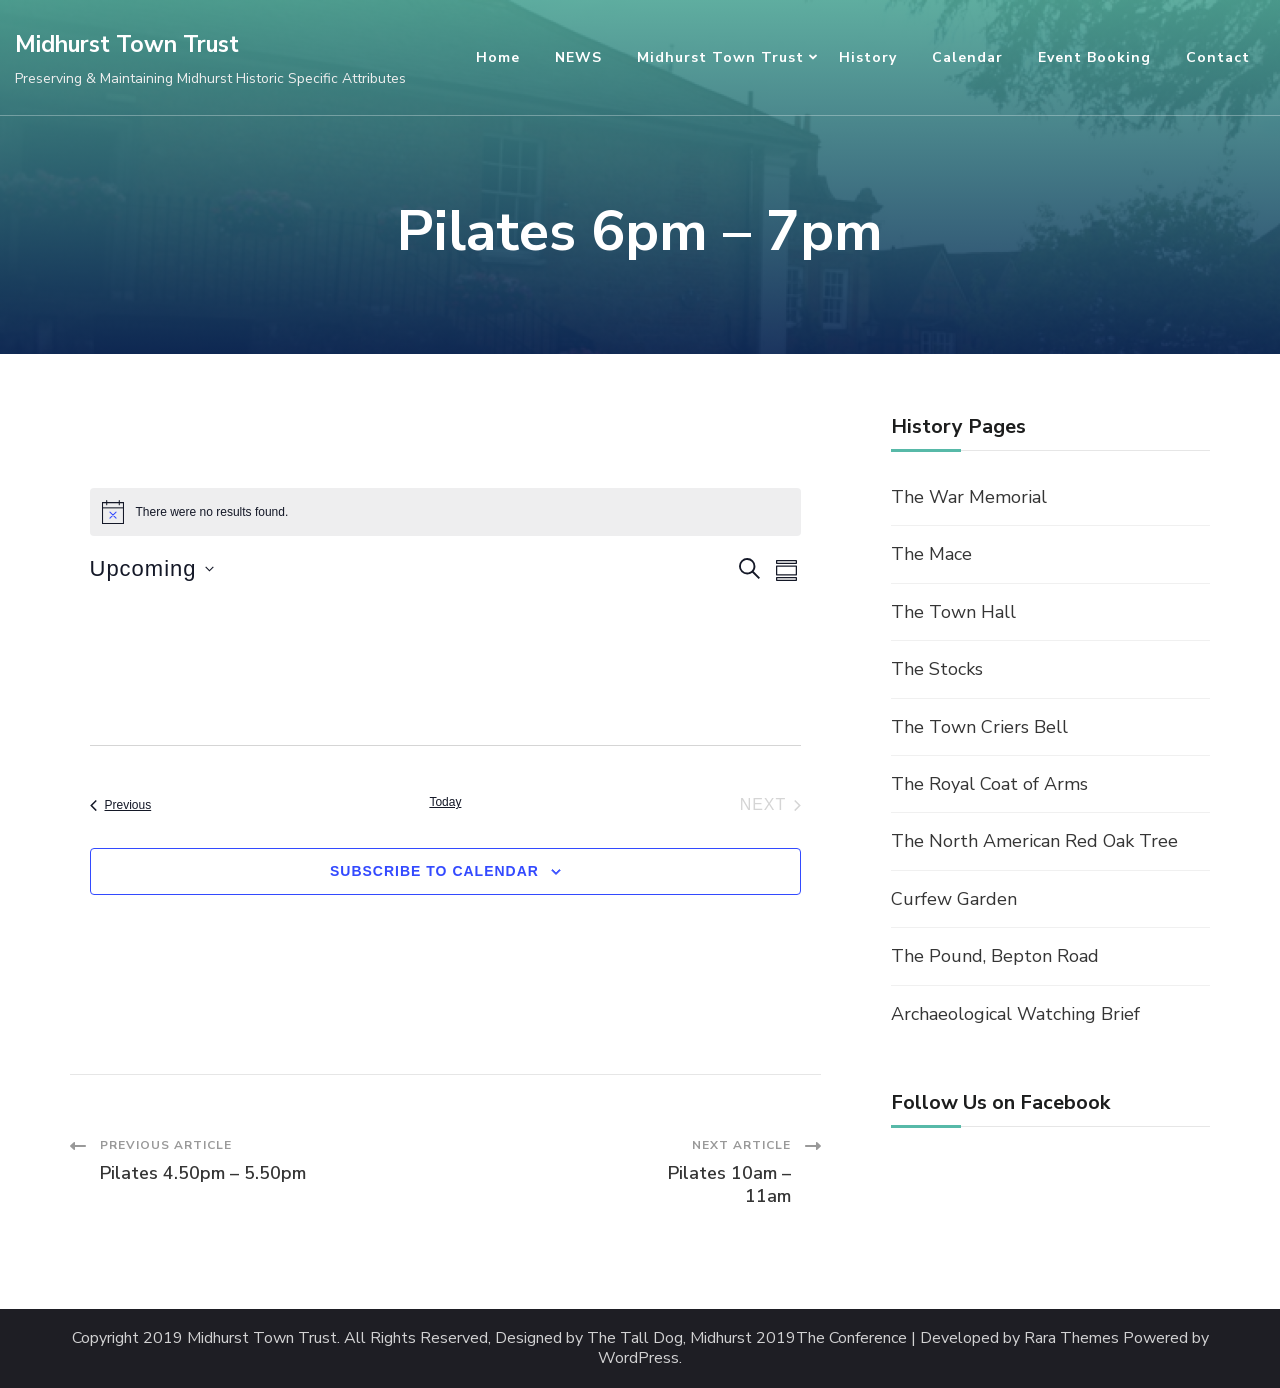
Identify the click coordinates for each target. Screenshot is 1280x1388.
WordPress (638, 1358)
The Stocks (937, 669)
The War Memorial (969, 497)
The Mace (931, 554)
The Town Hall (953, 612)
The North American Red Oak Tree (1034, 841)
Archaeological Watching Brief (1015, 1014)
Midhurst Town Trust (127, 44)
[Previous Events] (121, 805)
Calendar (967, 57)
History (868, 57)
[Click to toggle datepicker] (152, 568)
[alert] (446, 512)
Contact (1218, 57)
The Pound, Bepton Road (995, 956)
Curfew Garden (954, 899)
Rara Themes (1071, 1338)
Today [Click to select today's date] (445, 802)
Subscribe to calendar (434, 871)
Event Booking (1094, 57)
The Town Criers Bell (979, 727)
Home (498, 57)
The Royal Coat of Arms (989, 784)
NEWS (578, 57)
